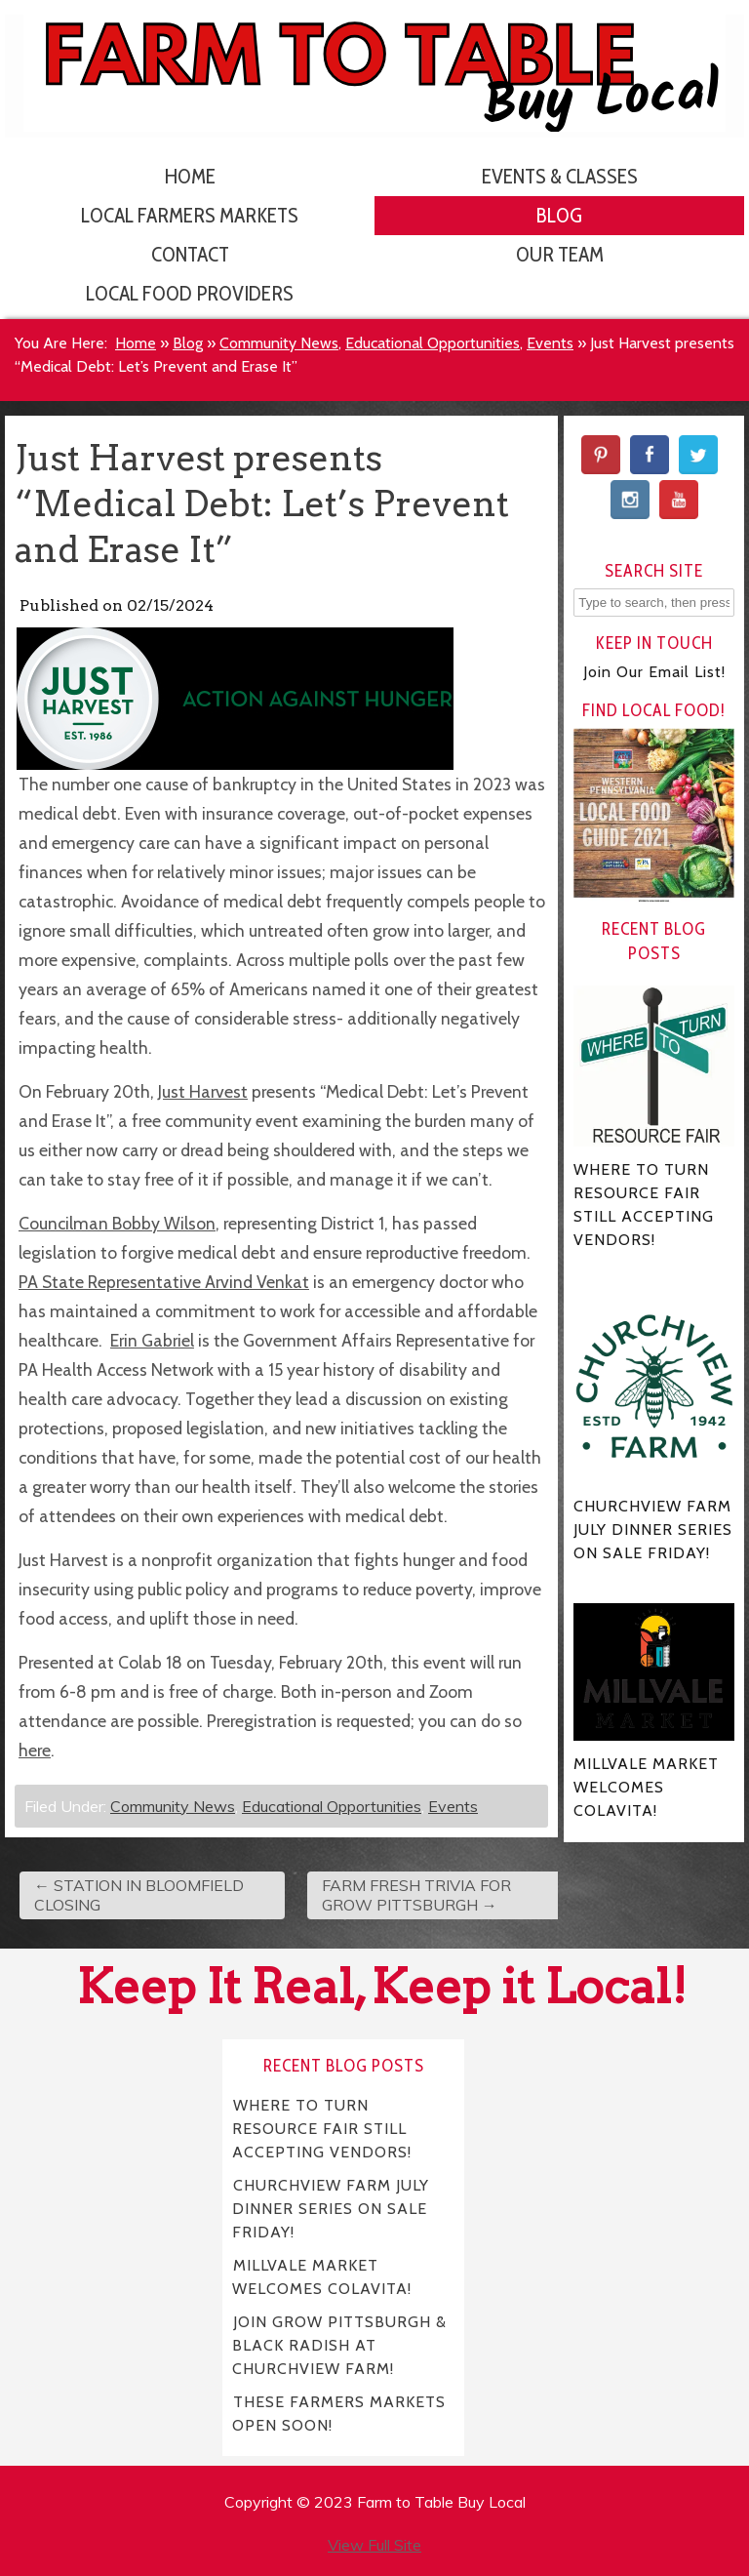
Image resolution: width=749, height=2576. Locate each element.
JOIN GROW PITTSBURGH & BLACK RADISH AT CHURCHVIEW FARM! (339, 2344)
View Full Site (374, 2545)
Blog (559, 215)
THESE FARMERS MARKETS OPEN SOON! (339, 2413)
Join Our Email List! (654, 672)
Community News (278, 343)
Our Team (560, 254)
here (35, 1750)
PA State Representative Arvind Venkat (164, 1281)
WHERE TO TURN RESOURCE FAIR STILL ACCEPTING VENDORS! (322, 2127)
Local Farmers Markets (189, 215)
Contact (190, 254)
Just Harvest (203, 1091)
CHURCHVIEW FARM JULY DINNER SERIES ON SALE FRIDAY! (330, 2207)
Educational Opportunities (432, 343)
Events (550, 343)
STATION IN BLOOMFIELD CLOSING (139, 1895)
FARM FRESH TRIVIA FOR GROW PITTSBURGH (416, 1895)
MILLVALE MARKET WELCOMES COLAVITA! (322, 2276)
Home (190, 176)
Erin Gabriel (152, 1340)
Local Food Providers (190, 293)
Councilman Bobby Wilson (117, 1223)
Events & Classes (560, 176)
